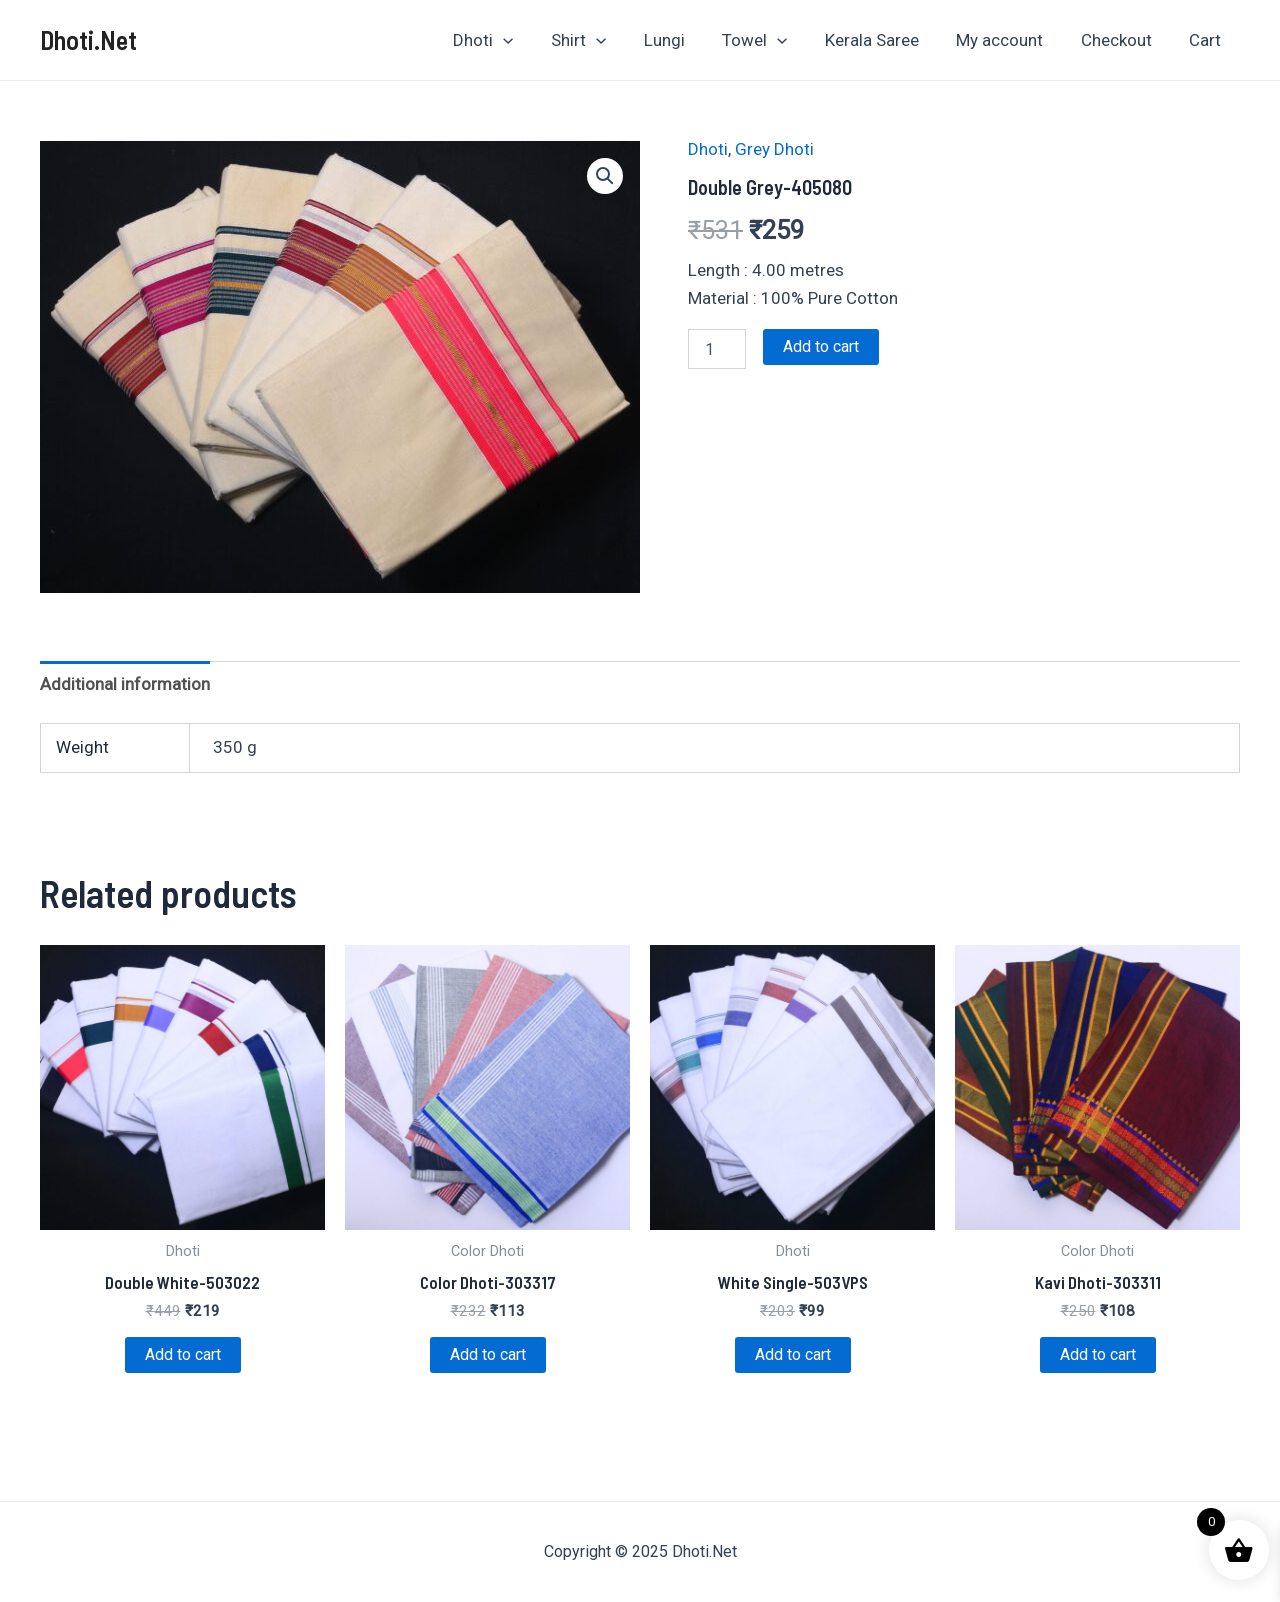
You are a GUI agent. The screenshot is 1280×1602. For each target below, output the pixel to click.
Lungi (683, 40)
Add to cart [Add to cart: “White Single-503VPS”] (793, 1354)
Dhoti (509, 40)
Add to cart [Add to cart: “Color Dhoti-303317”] (488, 1354)
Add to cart (821, 346)
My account (1008, 40)
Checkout (1121, 40)
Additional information (125, 684)
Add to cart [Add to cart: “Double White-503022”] (183, 1354)
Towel (770, 40)
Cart (1207, 40)
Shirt (601, 40)
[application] (529, 40)
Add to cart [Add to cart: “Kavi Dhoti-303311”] (1098, 1354)
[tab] (125, 683)
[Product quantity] (717, 349)
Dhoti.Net (88, 39)
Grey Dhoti (774, 149)
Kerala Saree (884, 40)
